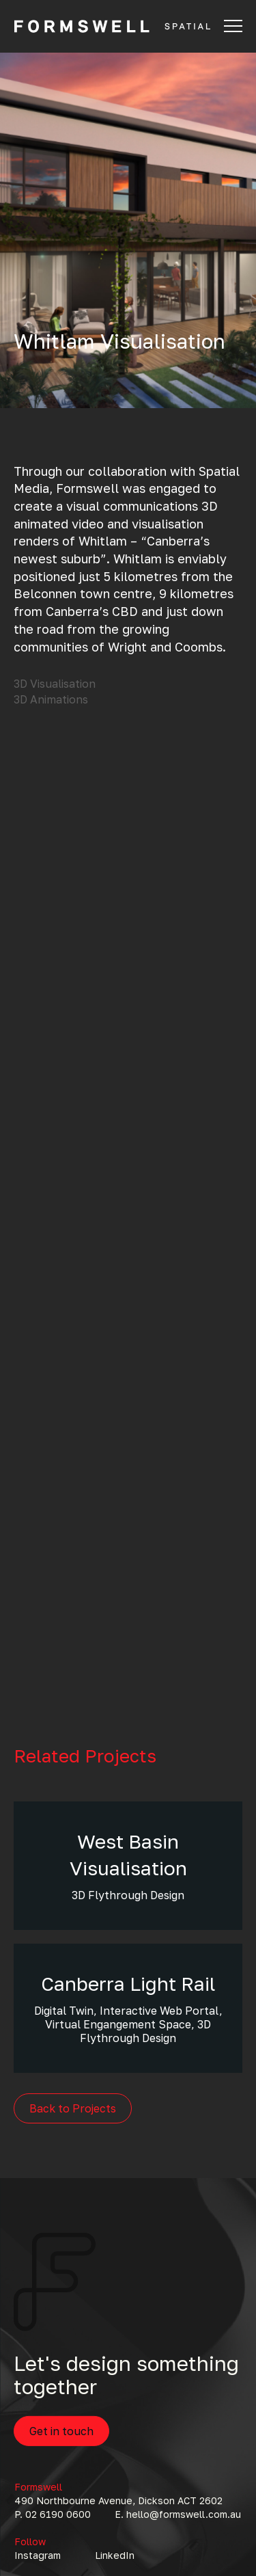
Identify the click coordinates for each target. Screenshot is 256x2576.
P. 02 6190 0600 (52, 2514)
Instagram (37, 2555)
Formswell (38, 2487)
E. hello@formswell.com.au (178, 2514)
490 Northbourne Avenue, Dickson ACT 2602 (118, 2500)
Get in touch (61, 2431)
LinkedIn (114, 2555)
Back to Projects (72, 2108)
